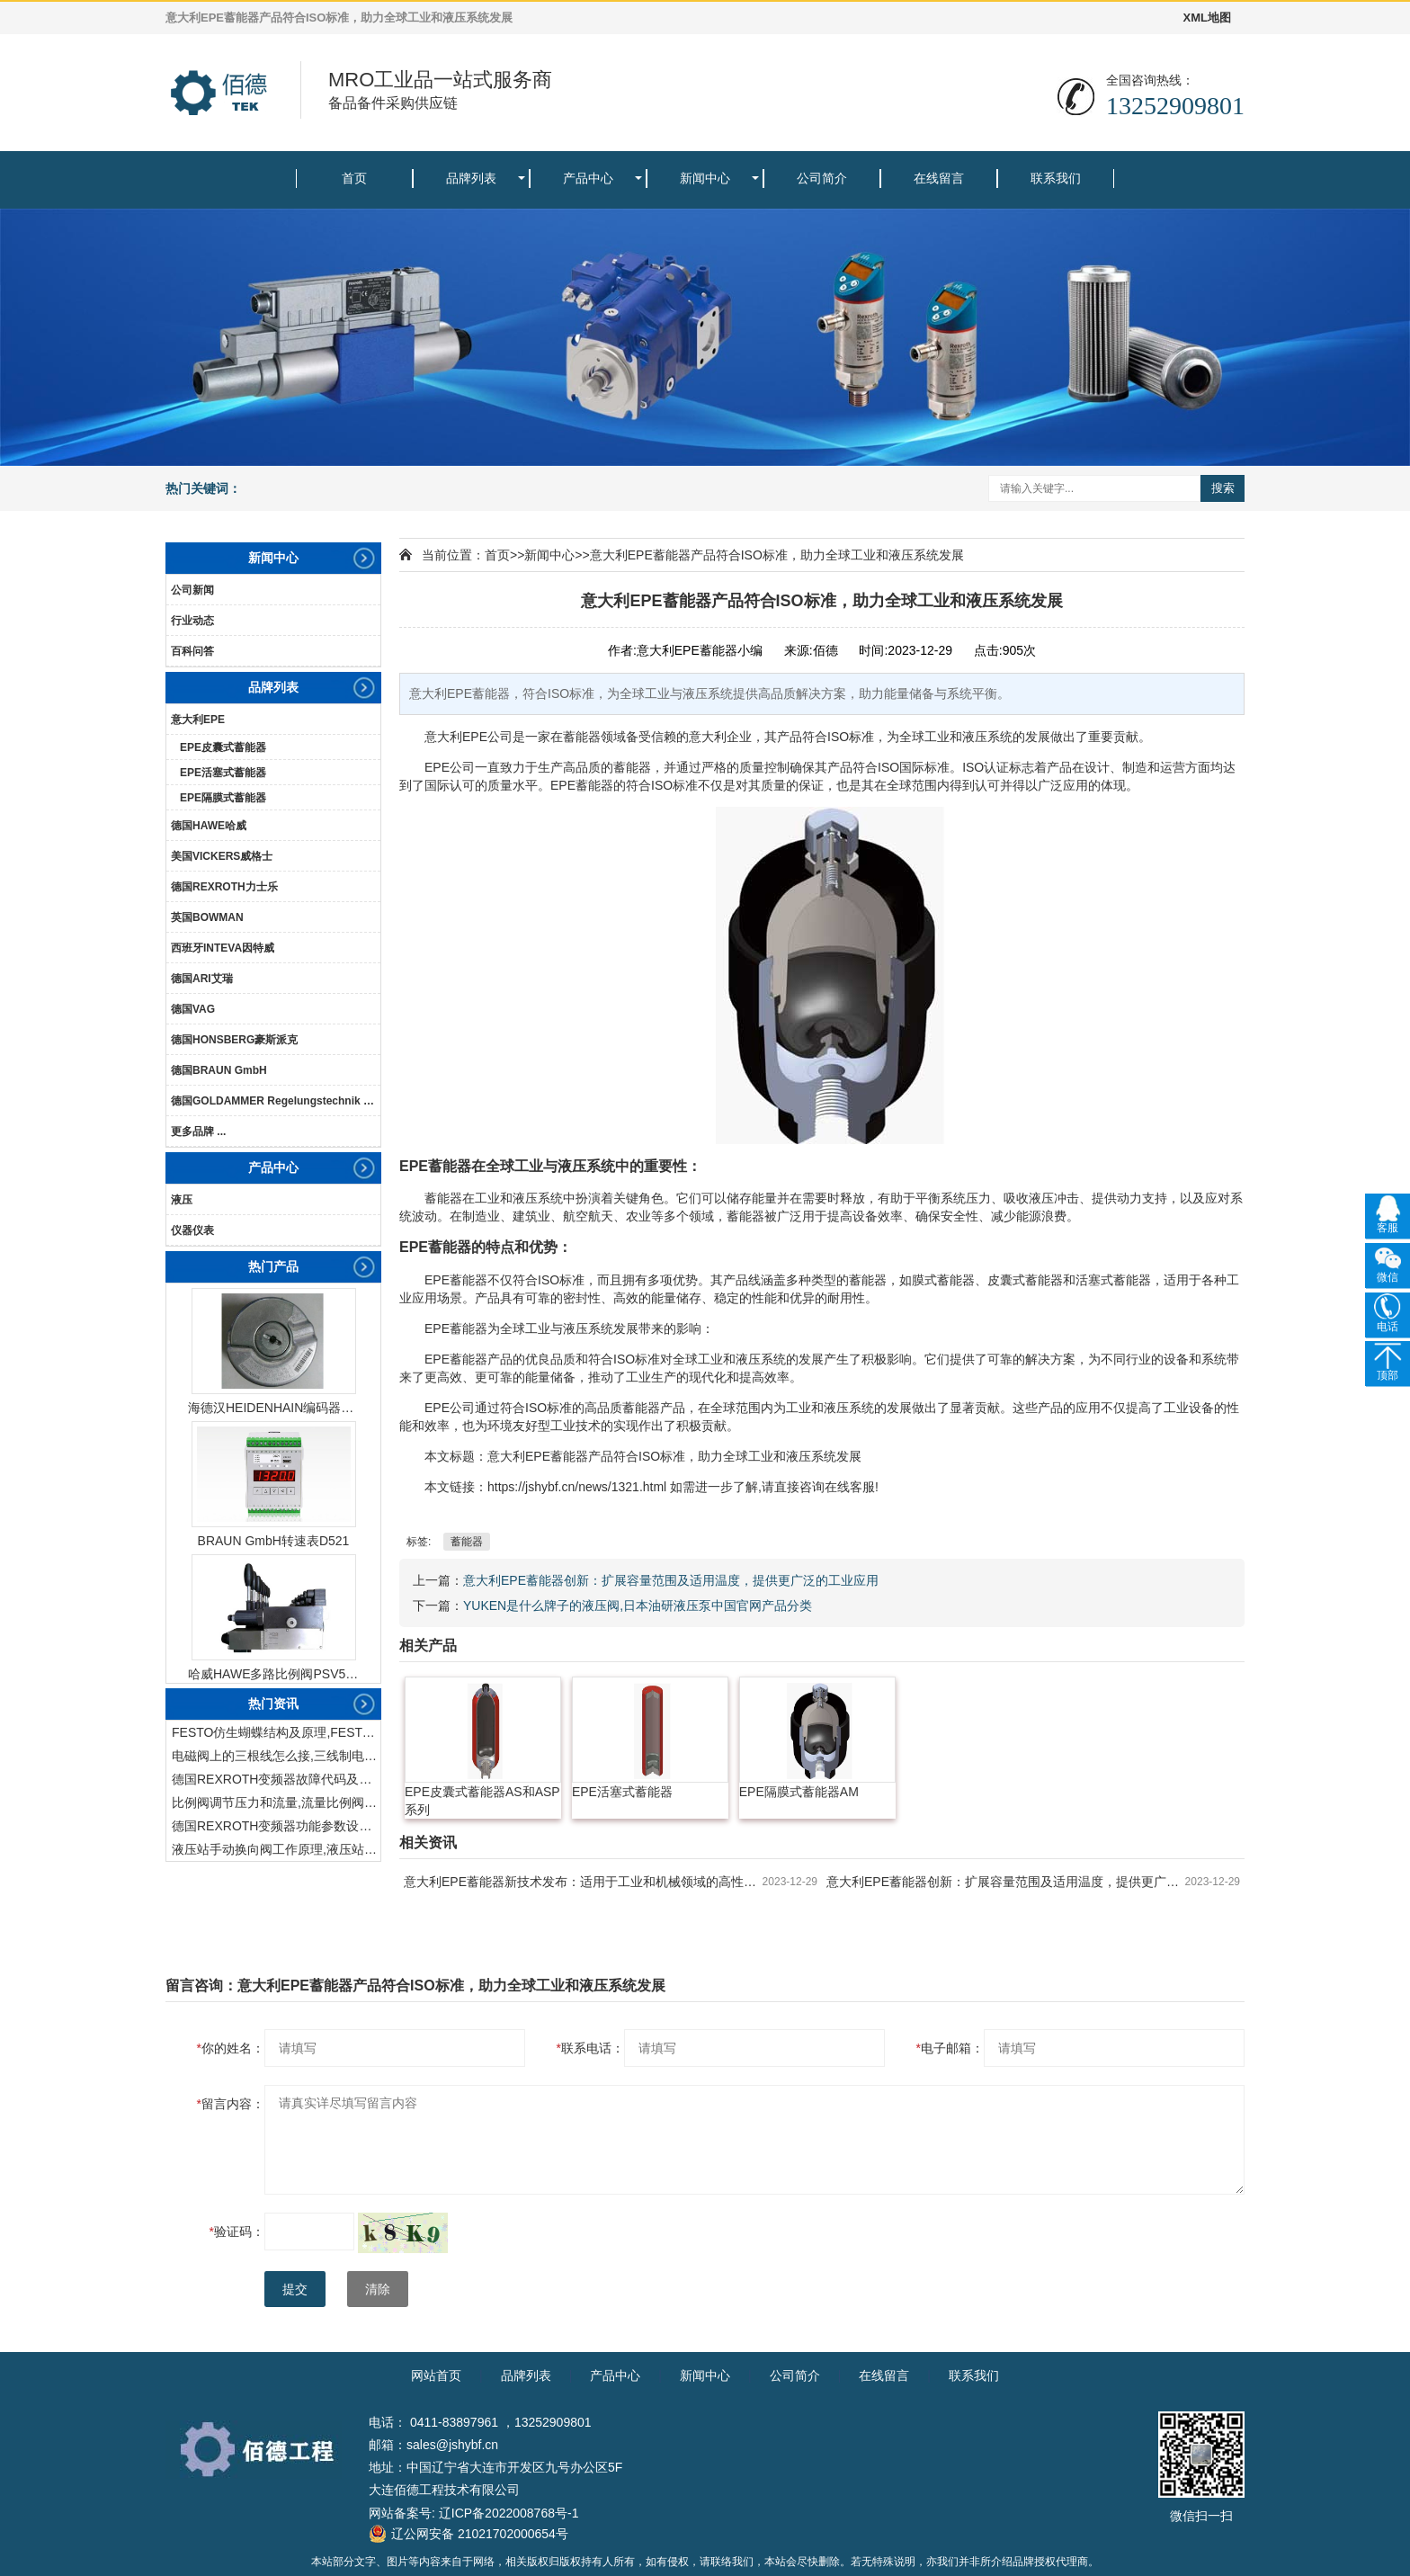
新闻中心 (705, 178)
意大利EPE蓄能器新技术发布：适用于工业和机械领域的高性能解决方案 (583, 1881)
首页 (354, 178)
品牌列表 (471, 178)
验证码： (237, 2231)
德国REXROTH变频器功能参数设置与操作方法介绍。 (276, 1826)
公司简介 (822, 178)
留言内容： (230, 2104)
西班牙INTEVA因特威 (222, 948)
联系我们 (1056, 178)
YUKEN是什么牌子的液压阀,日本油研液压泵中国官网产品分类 (637, 1605)
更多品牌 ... (198, 1131)
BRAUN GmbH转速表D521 (274, 1541)
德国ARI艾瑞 (202, 978)
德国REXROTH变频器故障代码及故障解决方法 (276, 1779)
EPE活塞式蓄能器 (223, 772)
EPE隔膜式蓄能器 (223, 798)
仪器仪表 (192, 1230)
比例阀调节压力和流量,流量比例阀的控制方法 (276, 1802)
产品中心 (588, 178)
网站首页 (436, 2375)
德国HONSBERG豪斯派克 (234, 1039)
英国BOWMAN (207, 917)
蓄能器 (467, 1541)
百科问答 (192, 651)
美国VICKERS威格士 (221, 856)
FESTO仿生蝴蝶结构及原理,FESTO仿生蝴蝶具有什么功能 (276, 1732)
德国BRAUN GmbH (219, 1070)
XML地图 (1207, 17)
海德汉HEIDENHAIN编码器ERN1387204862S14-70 (273, 1407)
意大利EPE (198, 719)
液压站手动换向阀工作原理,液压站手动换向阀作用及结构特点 (276, 1849)
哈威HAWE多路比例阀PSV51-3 (273, 1674)
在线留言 (939, 178)
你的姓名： (230, 2048)
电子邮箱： (950, 2048)
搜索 (1223, 488)
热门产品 (273, 1266)
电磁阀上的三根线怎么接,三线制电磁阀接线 (276, 1756)
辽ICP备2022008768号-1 (509, 2513)
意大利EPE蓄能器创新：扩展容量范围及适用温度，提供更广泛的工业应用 (671, 1580)
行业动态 (192, 620)
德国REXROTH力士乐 (224, 887)
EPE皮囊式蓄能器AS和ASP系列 (482, 1800)
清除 (377, 2289)
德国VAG (193, 1009)
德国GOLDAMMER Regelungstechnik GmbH (275, 1101)
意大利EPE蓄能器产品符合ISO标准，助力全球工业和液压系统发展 (777, 555)
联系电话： (590, 2048)
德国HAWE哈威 (208, 825)
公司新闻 (192, 590)
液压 (181, 1200)
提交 (295, 2289)
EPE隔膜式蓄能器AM (799, 1791)
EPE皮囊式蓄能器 (223, 747)
